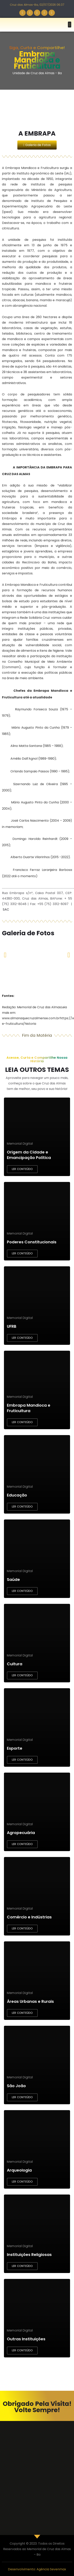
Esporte (14, 1748)
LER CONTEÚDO (22, 1169)
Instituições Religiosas (29, 2254)
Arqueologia (19, 2170)
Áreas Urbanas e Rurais (30, 2001)
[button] (69, 24)
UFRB (11, 1326)
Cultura (14, 1664)
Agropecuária (21, 1832)
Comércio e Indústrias (29, 1917)
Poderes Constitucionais (31, 1242)
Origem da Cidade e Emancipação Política (29, 1154)
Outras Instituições (26, 2339)
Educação (17, 1495)
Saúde (13, 1579)
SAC (6, 909)
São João (16, 2086)
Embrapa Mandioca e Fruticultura (28, 1408)
